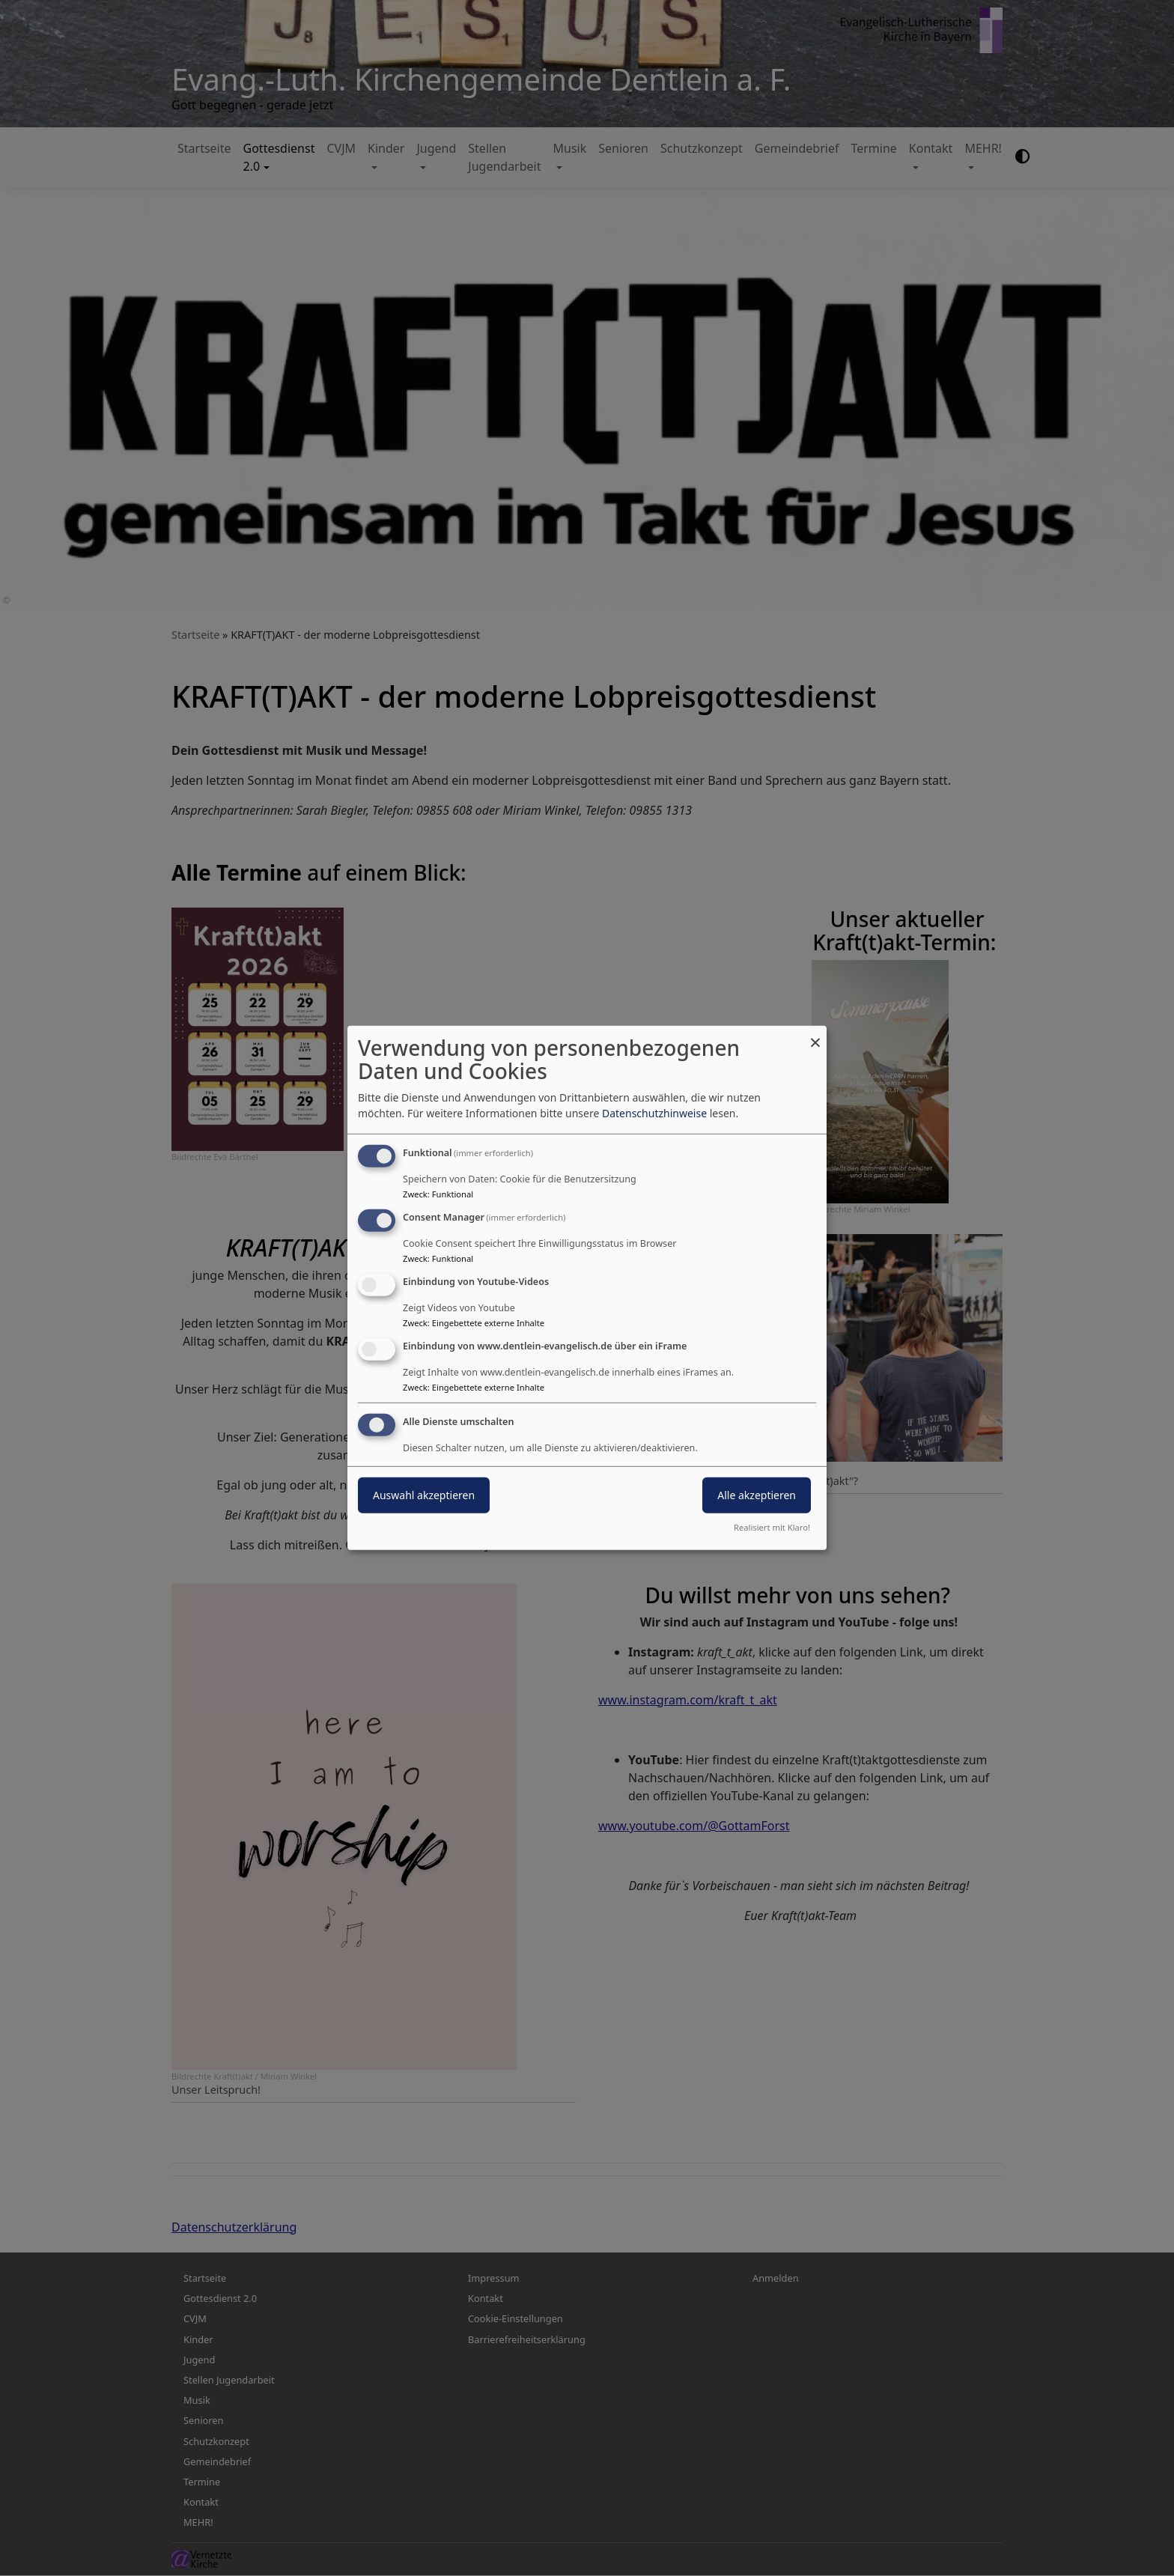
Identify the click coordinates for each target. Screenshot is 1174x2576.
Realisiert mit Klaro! (772, 1527)
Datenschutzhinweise (654, 1113)
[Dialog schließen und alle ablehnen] (815, 1035)
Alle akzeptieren (756, 1494)
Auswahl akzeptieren (424, 1494)
